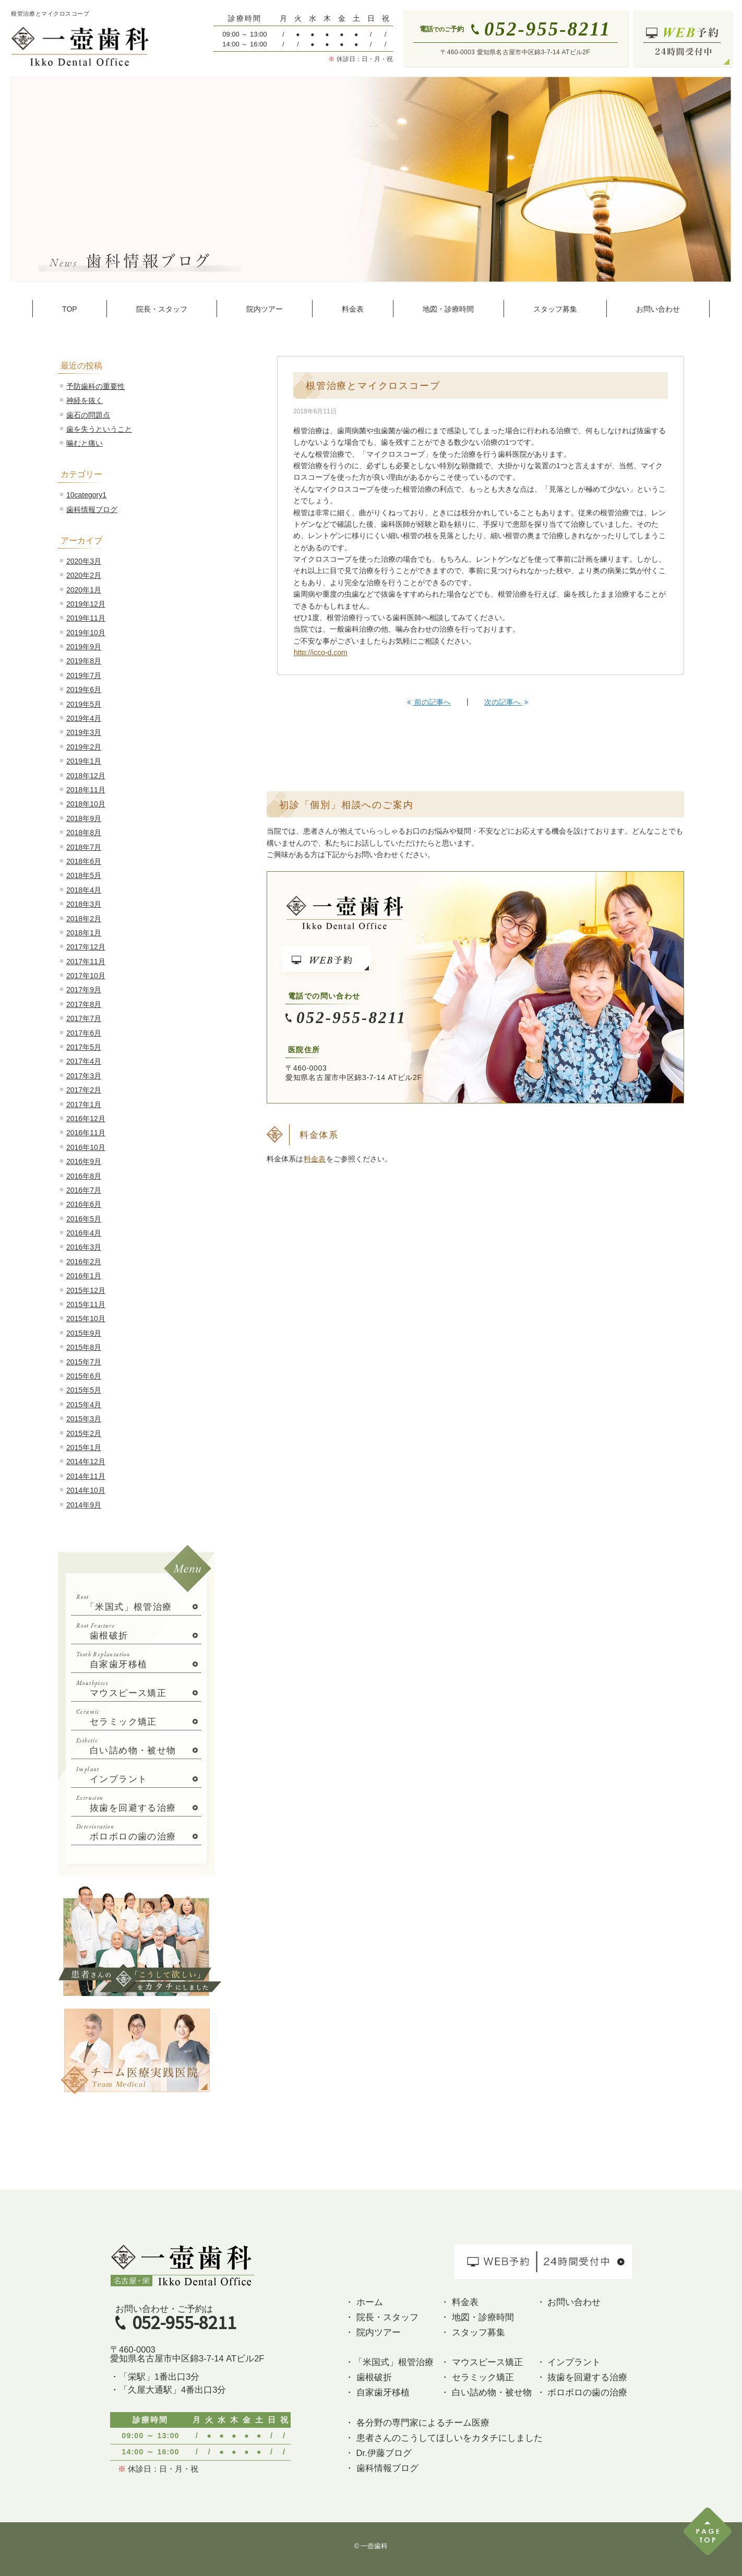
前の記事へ (429, 702)
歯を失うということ (99, 429)
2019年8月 (83, 661)
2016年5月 (83, 1219)
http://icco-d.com (321, 652)
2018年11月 (85, 790)
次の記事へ (506, 702)
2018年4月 (83, 890)
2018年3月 (83, 904)
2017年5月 (83, 1047)
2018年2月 (83, 919)
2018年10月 (85, 804)
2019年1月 (83, 761)
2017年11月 (85, 961)
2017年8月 (83, 1004)
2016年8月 (83, 1176)
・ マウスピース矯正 (481, 2362)
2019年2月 (83, 747)
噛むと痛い (84, 443)
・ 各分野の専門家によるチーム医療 (417, 2422)
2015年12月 (85, 1290)
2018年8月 (83, 832)
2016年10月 (85, 1147)
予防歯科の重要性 (95, 386)
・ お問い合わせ (568, 2302)
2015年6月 (83, 1376)
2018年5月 (83, 875)
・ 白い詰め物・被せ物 (486, 2392)
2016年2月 (83, 1261)
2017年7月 (83, 1018)
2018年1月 (83, 933)
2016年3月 (83, 1247)
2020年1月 (83, 590)
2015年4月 (83, 1404)
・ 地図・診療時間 (477, 2317)
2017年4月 (83, 1061)
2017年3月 (83, 1076)
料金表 (315, 1159)
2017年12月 (85, 947)
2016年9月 (83, 1161)
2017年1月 (83, 1104)
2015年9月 (83, 1333)
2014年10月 (85, 1490)
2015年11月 (85, 1304)
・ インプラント (568, 2362)
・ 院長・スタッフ (381, 2317)
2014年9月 (83, 1505)
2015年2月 (83, 1433)
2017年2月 (83, 1090)
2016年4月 (83, 1233)
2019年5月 (83, 704)
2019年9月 (83, 647)
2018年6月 (83, 861)
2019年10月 (85, 632)
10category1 (86, 495)
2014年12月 (85, 1461)
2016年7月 (83, 1190)
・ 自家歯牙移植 (377, 2392)
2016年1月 (83, 1276)
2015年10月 (85, 1318)
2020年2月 (83, 575)
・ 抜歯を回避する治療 (582, 2377)
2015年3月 (83, 1419)
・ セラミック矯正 (477, 2377)
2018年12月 (85, 775)
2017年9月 (83, 990)
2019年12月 (85, 604)
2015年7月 (83, 1362)
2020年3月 (83, 561)
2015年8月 (83, 1347)
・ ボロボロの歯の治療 (582, 2392)
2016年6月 (83, 1204)
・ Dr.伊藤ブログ (378, 2453)
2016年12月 (85, 1118)
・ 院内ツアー (373, 2332)
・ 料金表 (459, 2302)
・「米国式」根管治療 (389, 2362)
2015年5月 (83, 1390)
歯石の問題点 (88, 415)
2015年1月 (83, 1447)
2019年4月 (83, 718)
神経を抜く (84, 400)
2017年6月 (83, 1033)
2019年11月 (85, 618)
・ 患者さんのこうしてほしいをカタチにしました (444, 2437)
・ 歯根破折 (368, 2377)
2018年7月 (83, 847)
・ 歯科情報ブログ (381, 2468)
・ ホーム (364, 2302)
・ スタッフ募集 (472, 2332)
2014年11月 (85, 1476)
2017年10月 (85, 975)
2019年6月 (83, 689)
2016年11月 (85, 1133)
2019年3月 (83, 732)
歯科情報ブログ (91, 509)
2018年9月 (83, 818)
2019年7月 (83, 675)
